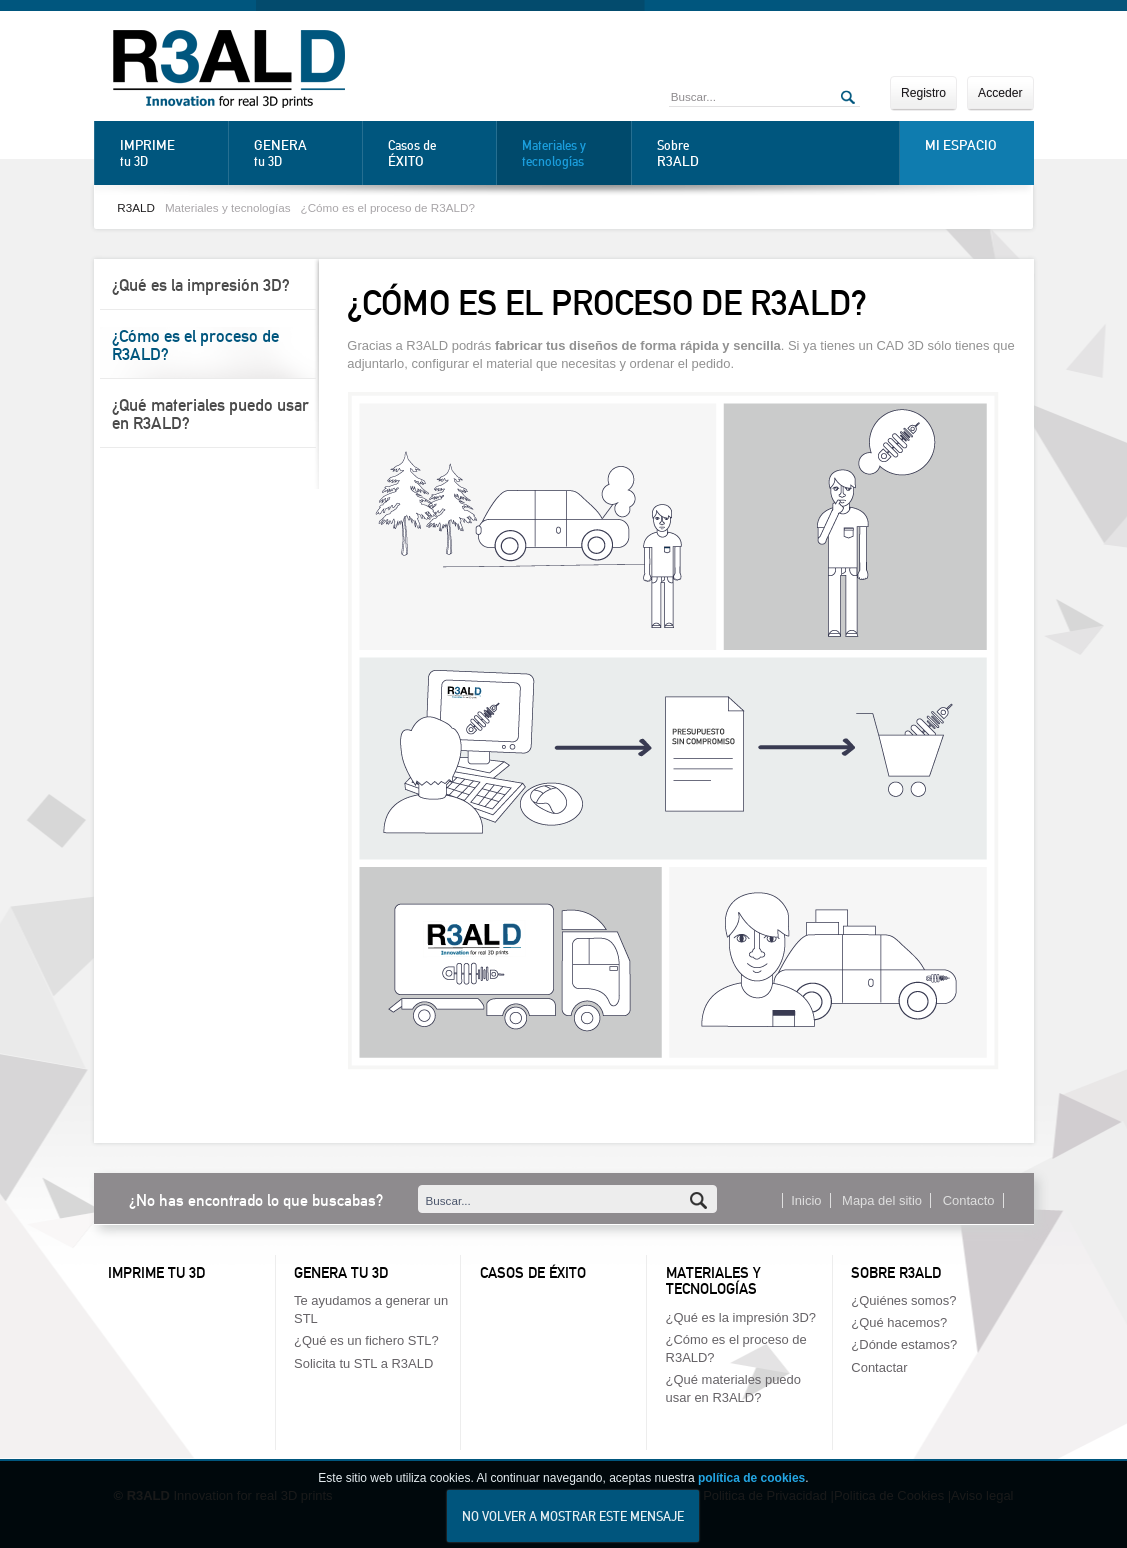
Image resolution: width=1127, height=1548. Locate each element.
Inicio (806, 1200)
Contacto (969, 1200)
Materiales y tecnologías (554, 153)
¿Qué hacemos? (899, 1322)
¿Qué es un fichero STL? (366, 1340)
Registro (923, 93)
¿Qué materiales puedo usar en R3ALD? (210, 414)
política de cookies (751, 1491)
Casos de (437, 153)
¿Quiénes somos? (903, 1300)
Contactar (879, 1367)
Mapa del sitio (882, 1200)
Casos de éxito (533, 1273)
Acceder (1000, 93)
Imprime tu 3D (156, 1273)
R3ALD (136, 207)
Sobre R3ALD (896, 1273)
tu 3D (169, 153)
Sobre (706, 153)
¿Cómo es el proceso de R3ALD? (388, 207)
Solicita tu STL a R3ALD (363, 1363)
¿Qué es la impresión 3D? (201, 285)
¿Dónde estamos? (904, 1344)
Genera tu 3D (341, 1273)
